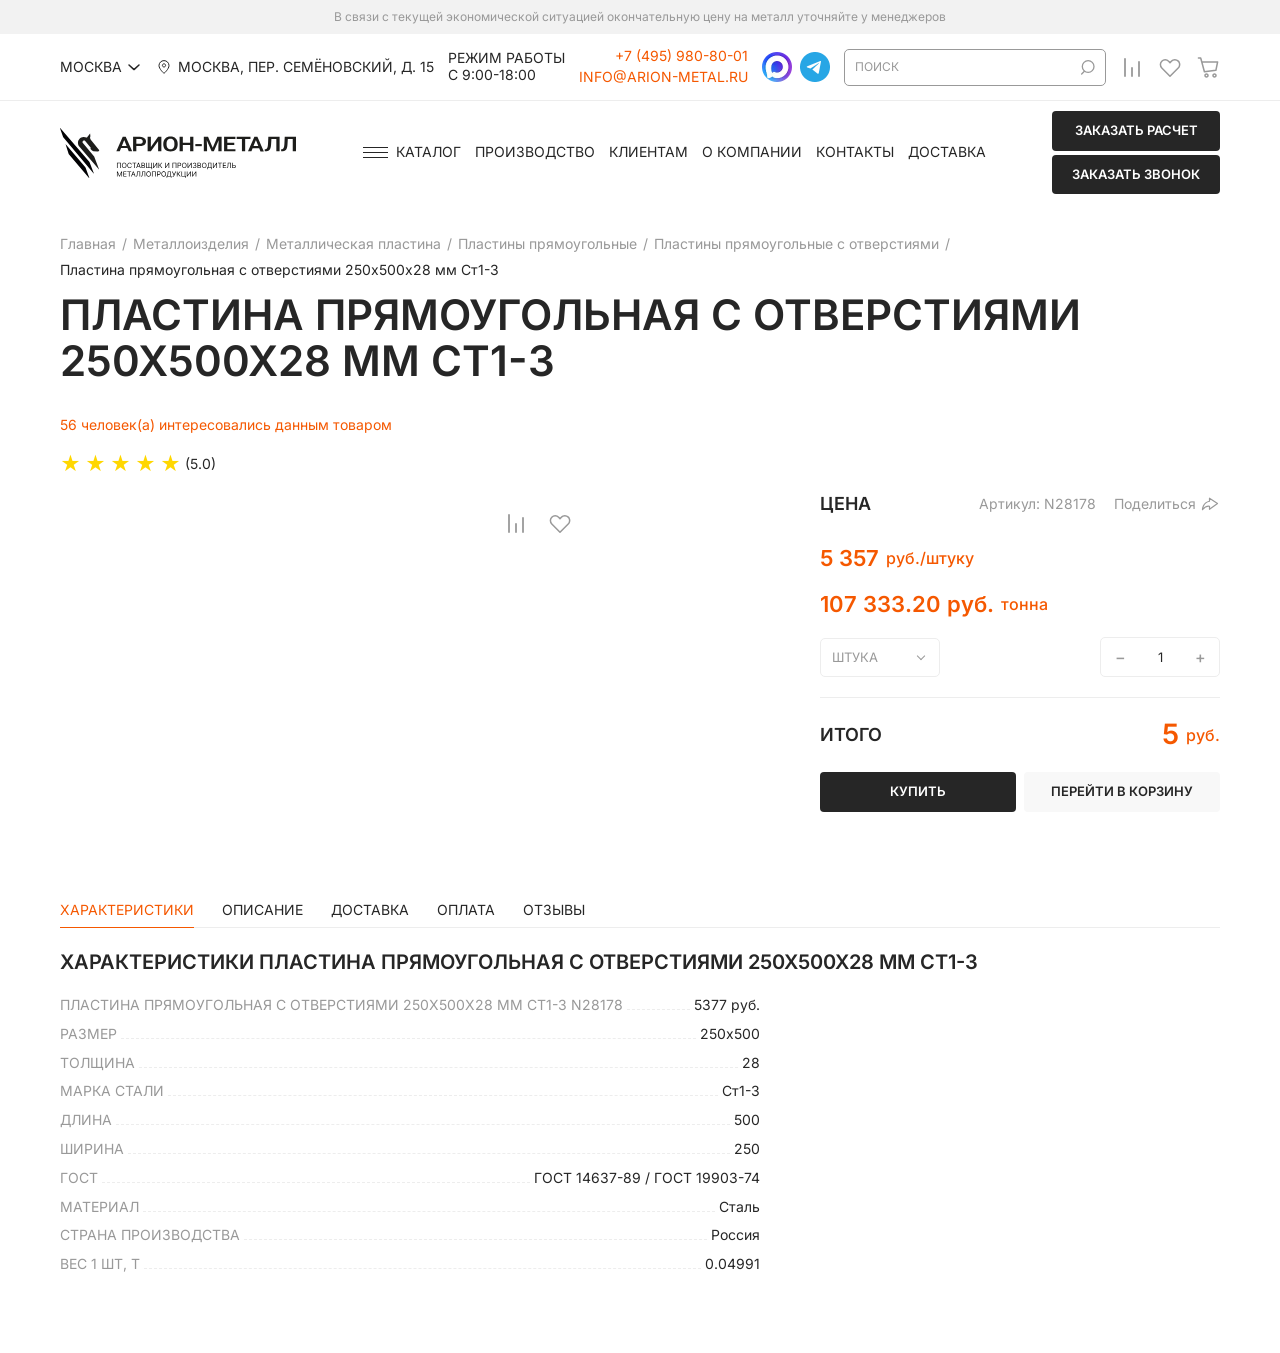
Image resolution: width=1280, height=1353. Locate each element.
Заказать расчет (1136, 130)
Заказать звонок (1136, 174)
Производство (535, 152)
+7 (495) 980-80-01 (681, 56)
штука (855, 657)
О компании (752, 152)
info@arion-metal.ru (663, 77)
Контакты (855, 152)
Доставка (947, 152)
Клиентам (648, 152)
